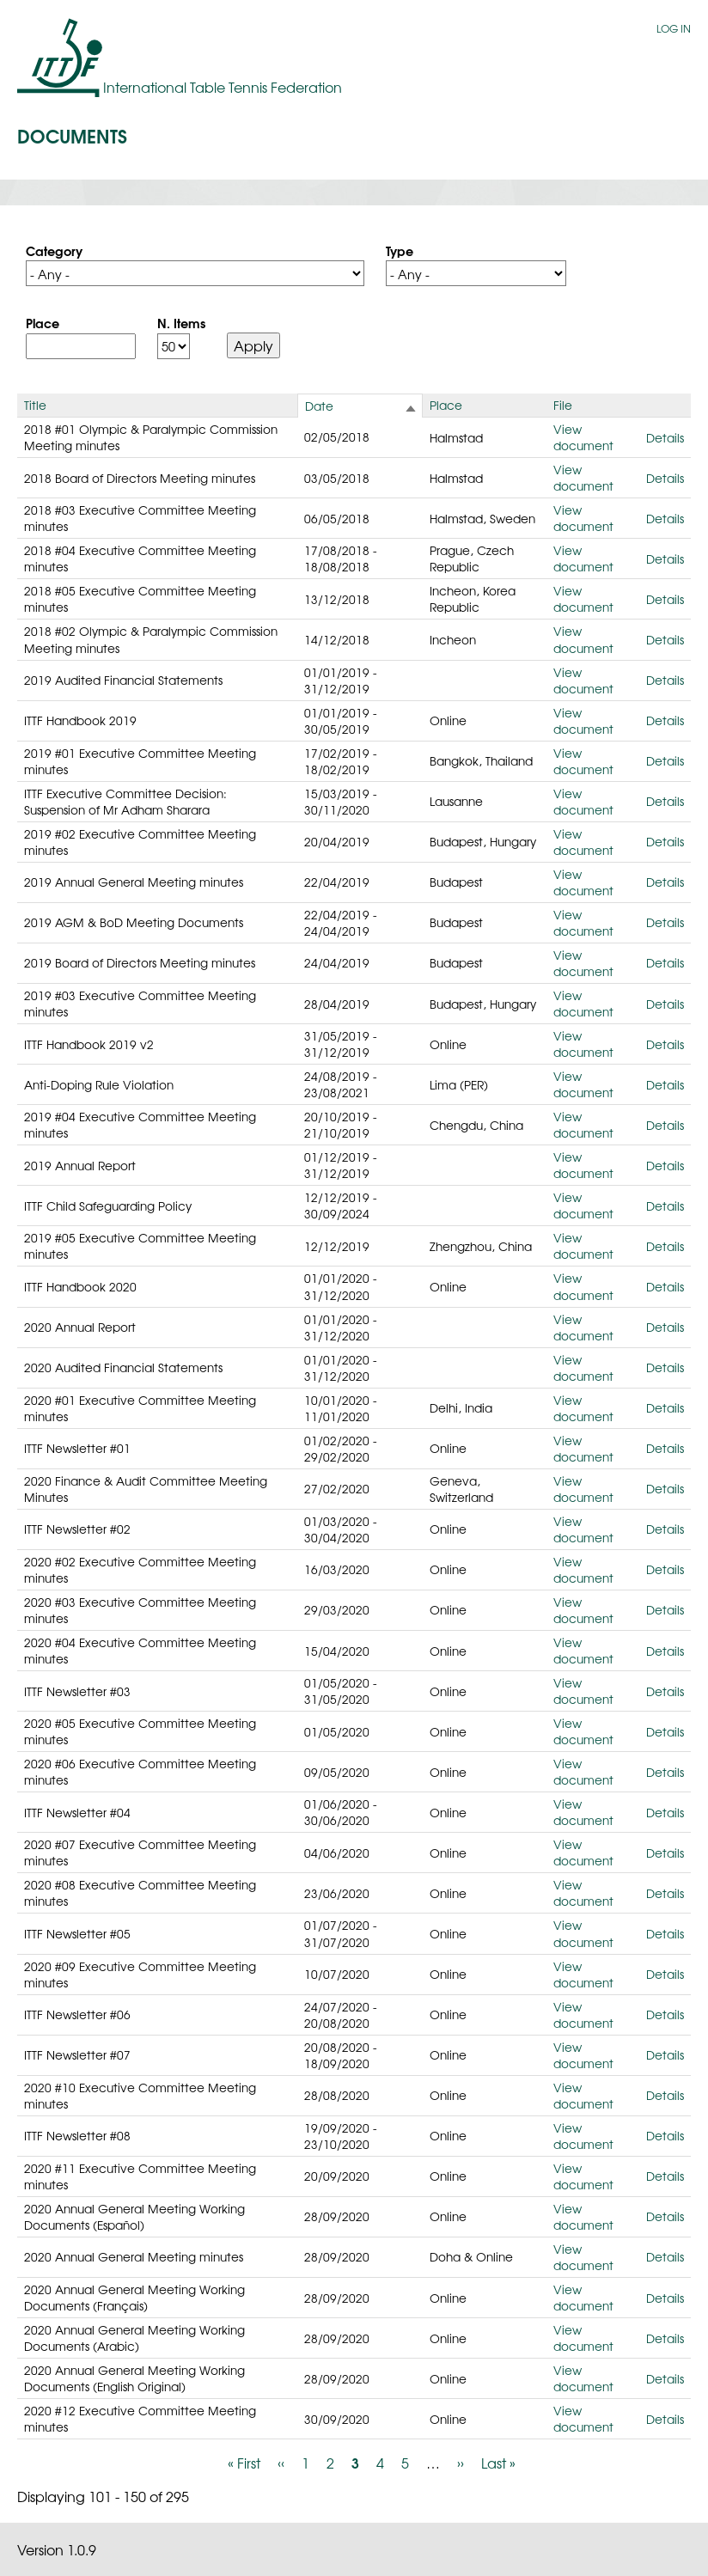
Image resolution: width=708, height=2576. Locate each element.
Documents (72, 135)
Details (665, 437)
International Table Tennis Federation (222, 86)
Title (35, 404)
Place (42, 322)
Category (54, 250)
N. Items (181, 322)
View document (583, 437)
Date (319, 405)
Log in (673, 28)
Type (399, 250)
